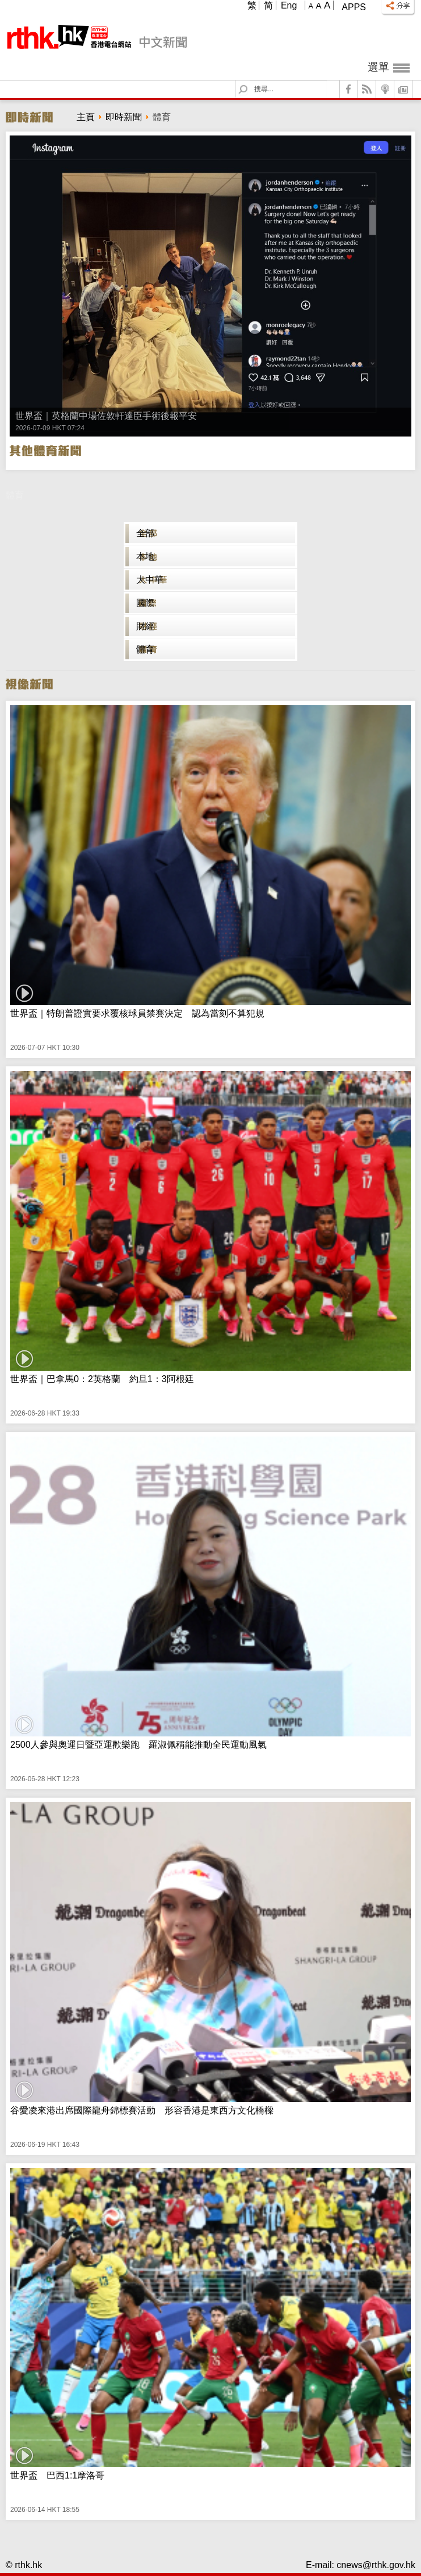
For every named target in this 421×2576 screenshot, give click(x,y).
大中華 (149, 579)
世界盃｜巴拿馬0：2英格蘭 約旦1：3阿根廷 (102, 1379)
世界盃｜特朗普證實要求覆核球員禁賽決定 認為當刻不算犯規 (137, 1013)
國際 (145, 603)
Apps (354, 7)
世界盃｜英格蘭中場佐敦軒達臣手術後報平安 (106, 416)
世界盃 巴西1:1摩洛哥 (57, 2475)
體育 (145, 649)
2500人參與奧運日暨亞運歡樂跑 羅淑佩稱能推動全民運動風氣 (138, 1744)
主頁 (86, 117)
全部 (145, 533)
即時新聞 (124, 117)
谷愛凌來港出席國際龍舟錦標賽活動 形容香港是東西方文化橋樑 (141, 2110)
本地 (145, 556)
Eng (289, 5)
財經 (145, 626)
